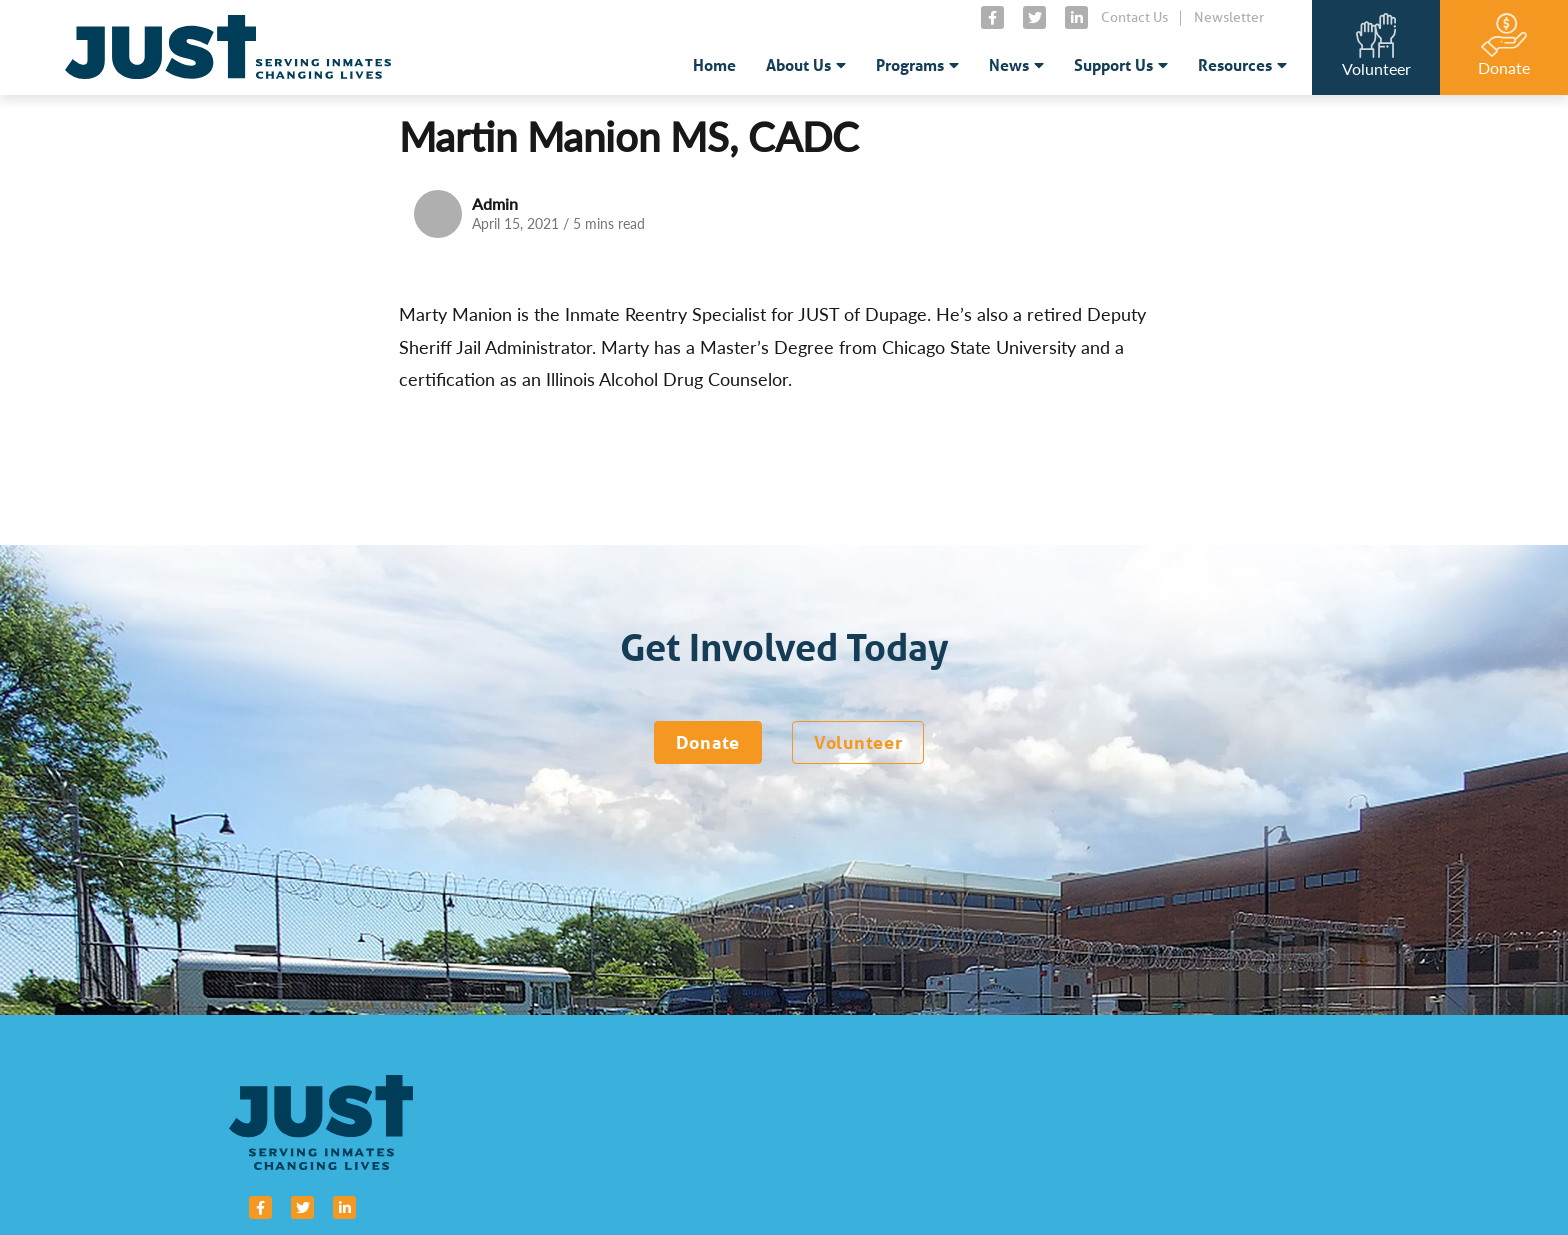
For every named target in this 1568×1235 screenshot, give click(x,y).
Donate (708, 742)
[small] (992, 17)
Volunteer (858, 742)
